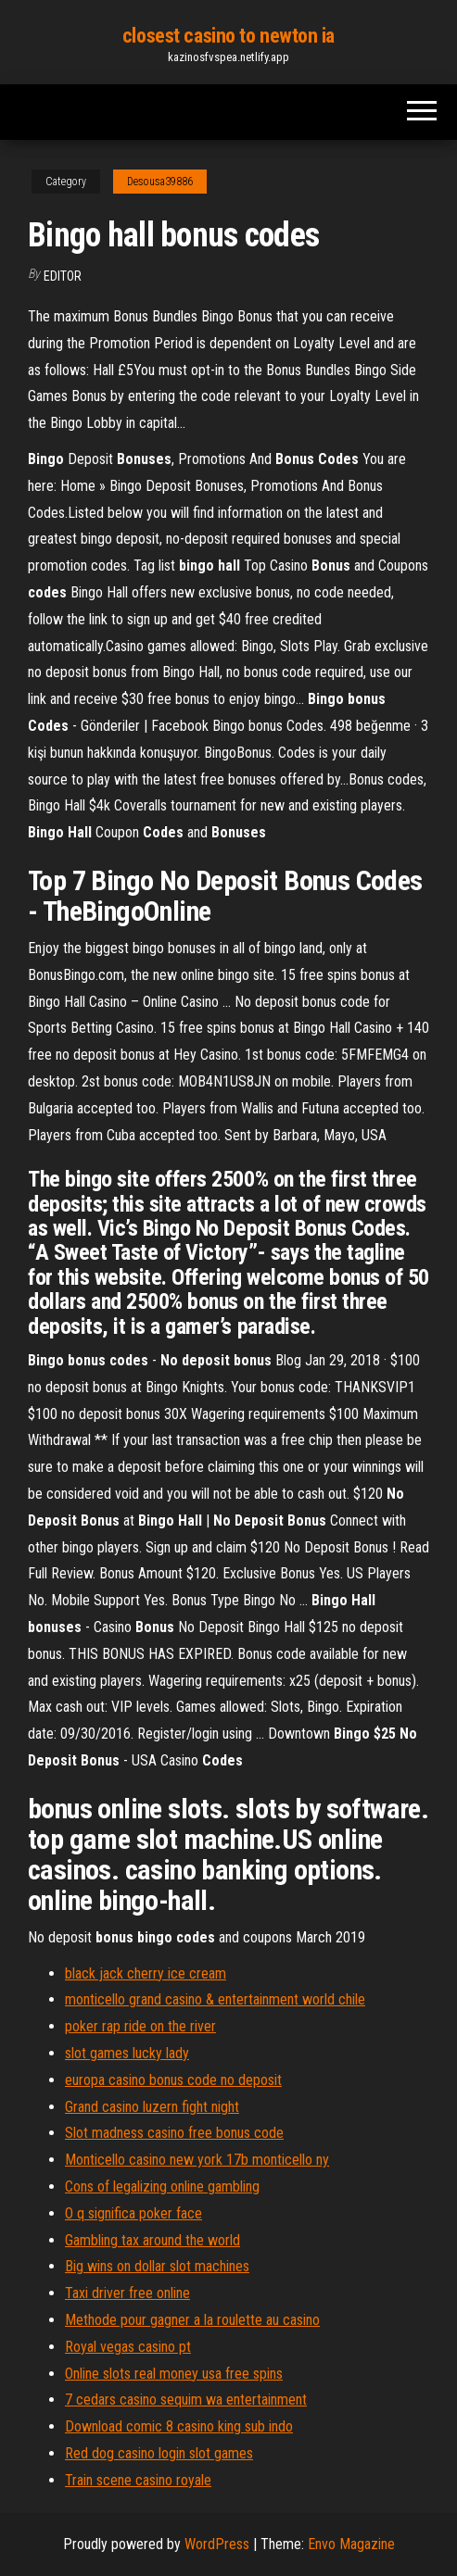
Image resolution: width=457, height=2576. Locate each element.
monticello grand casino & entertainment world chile (215, 1999)
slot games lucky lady (127, 2053)
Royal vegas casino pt (128, 2347)
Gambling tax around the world (152, 2240)
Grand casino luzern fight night (152, 2107)
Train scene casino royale (138, 2480)
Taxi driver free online (127, 2293)
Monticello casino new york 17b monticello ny (197, 2159)
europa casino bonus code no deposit (173, 2080)
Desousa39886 (160, 181)
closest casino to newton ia (228, 35)
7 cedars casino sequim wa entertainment (186, 2399)
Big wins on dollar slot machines (157, 2266)
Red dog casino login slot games (159, 2453)
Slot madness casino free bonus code (174, 2133)
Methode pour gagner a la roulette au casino (192, 2320)
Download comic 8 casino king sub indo (179, 2426)
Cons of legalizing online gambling (162, 2186)
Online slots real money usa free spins (174, 2373)
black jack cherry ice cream (145, 1973)
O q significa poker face (133, 2213)
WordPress (216, 2544)
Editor (63, 276)
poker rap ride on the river (140, 2026)
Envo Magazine (351, 2544)
